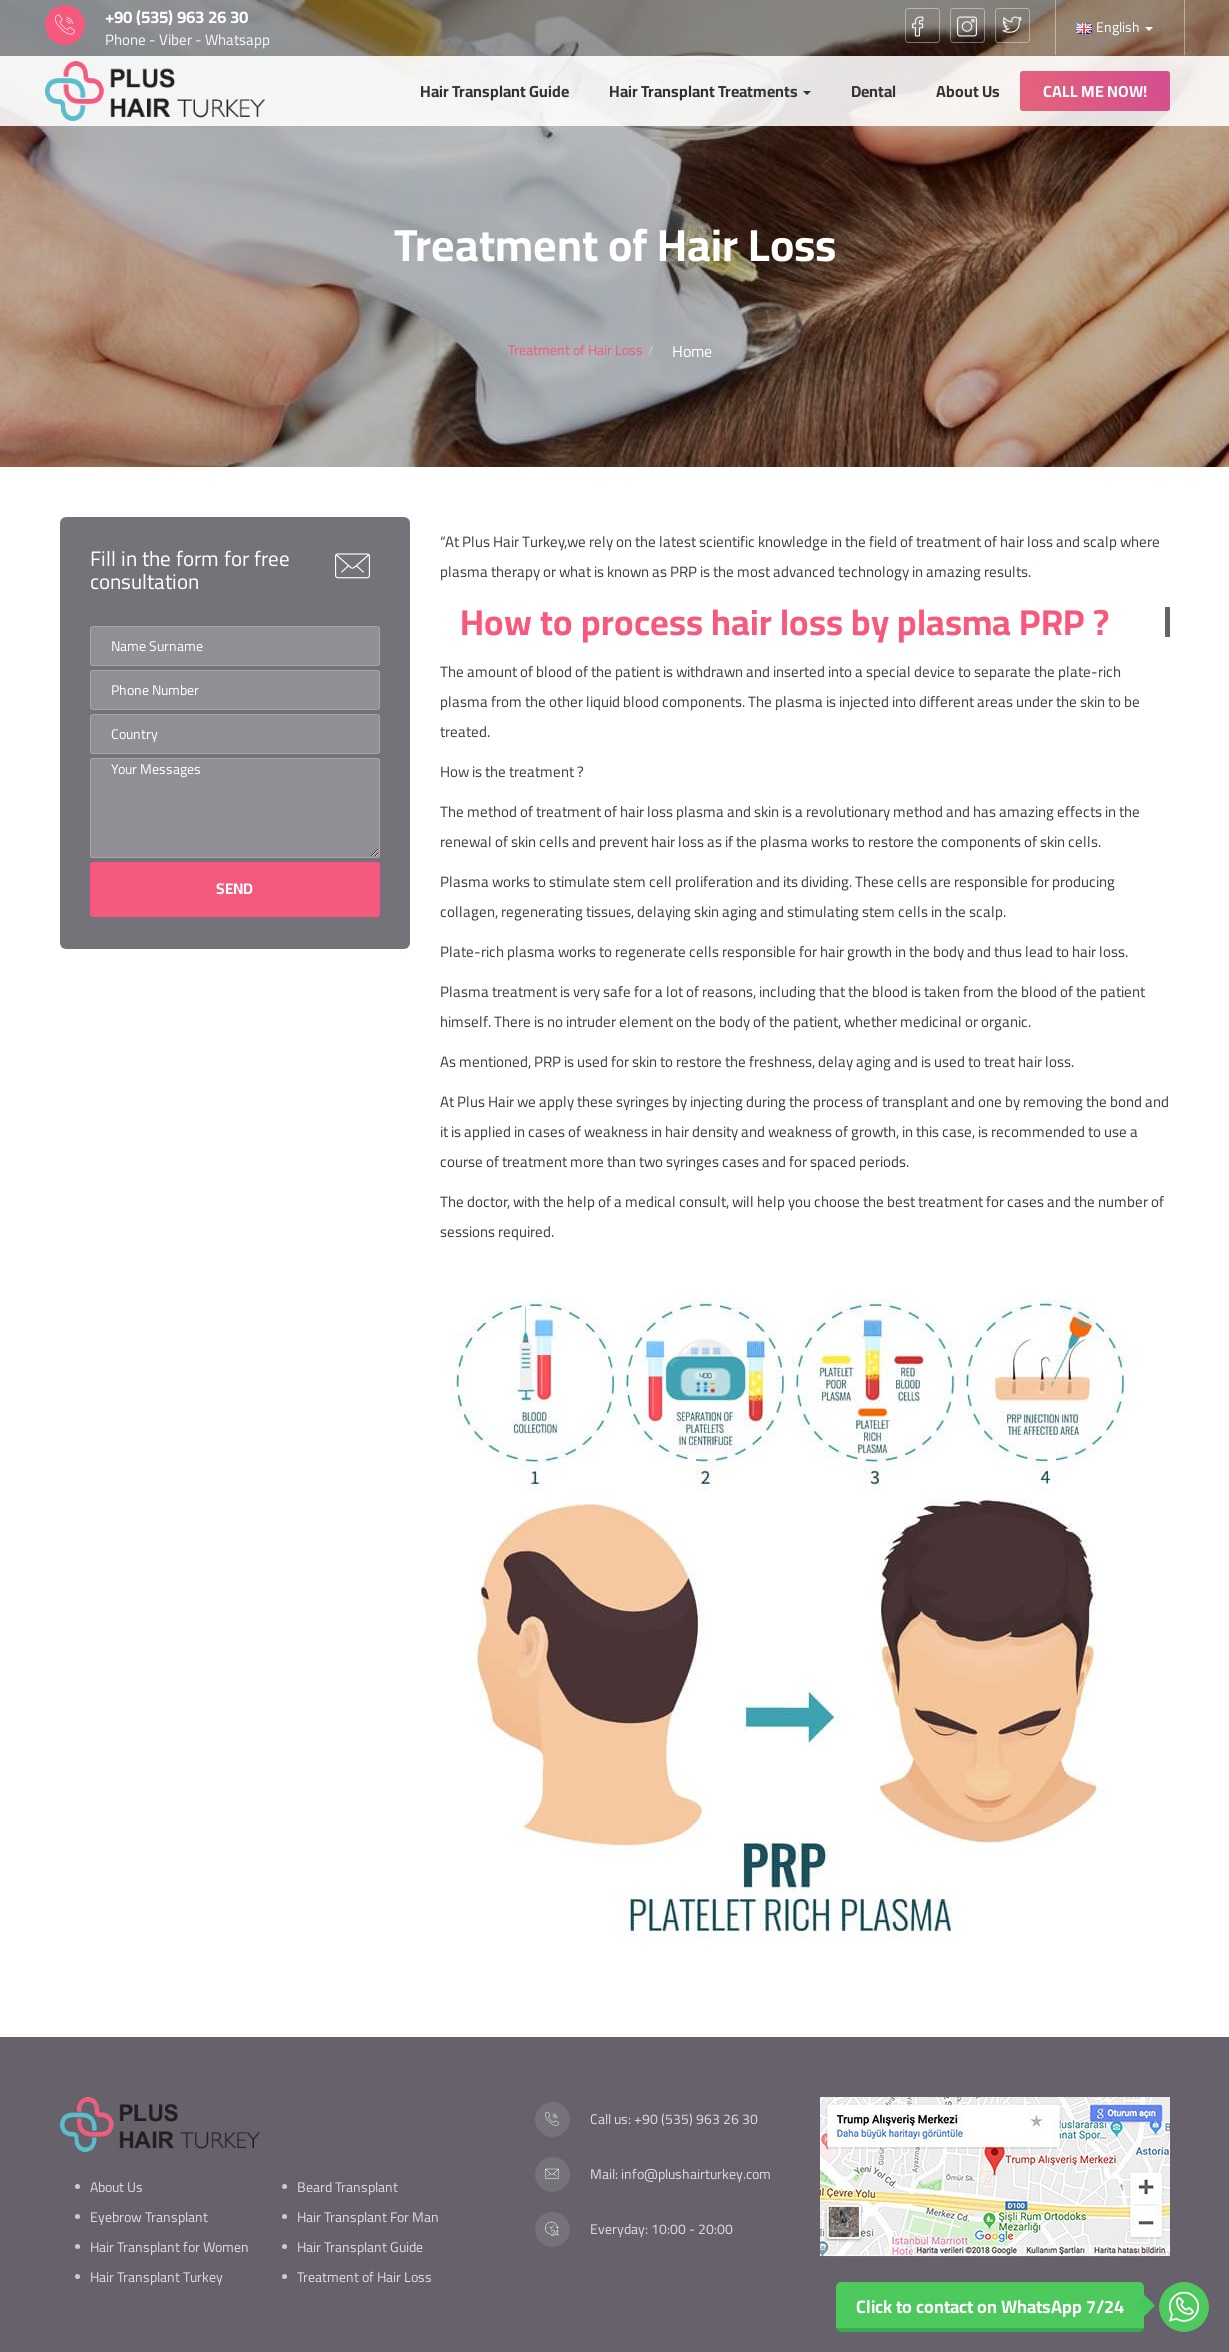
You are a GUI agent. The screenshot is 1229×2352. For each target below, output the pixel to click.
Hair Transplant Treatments (710, 91)
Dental (873, 91)
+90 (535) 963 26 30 (696, 2119)
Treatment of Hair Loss (364, 2277)
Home (692, 351)
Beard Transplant (347, 2187)
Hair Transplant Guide (494, 91)
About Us (968, 91)
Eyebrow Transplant (149, 2217)
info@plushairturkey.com (696, 2174)
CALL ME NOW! (1095, 91)
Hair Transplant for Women (169, 2247)
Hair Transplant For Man (368, 2217)
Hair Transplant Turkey (156, 2277)
